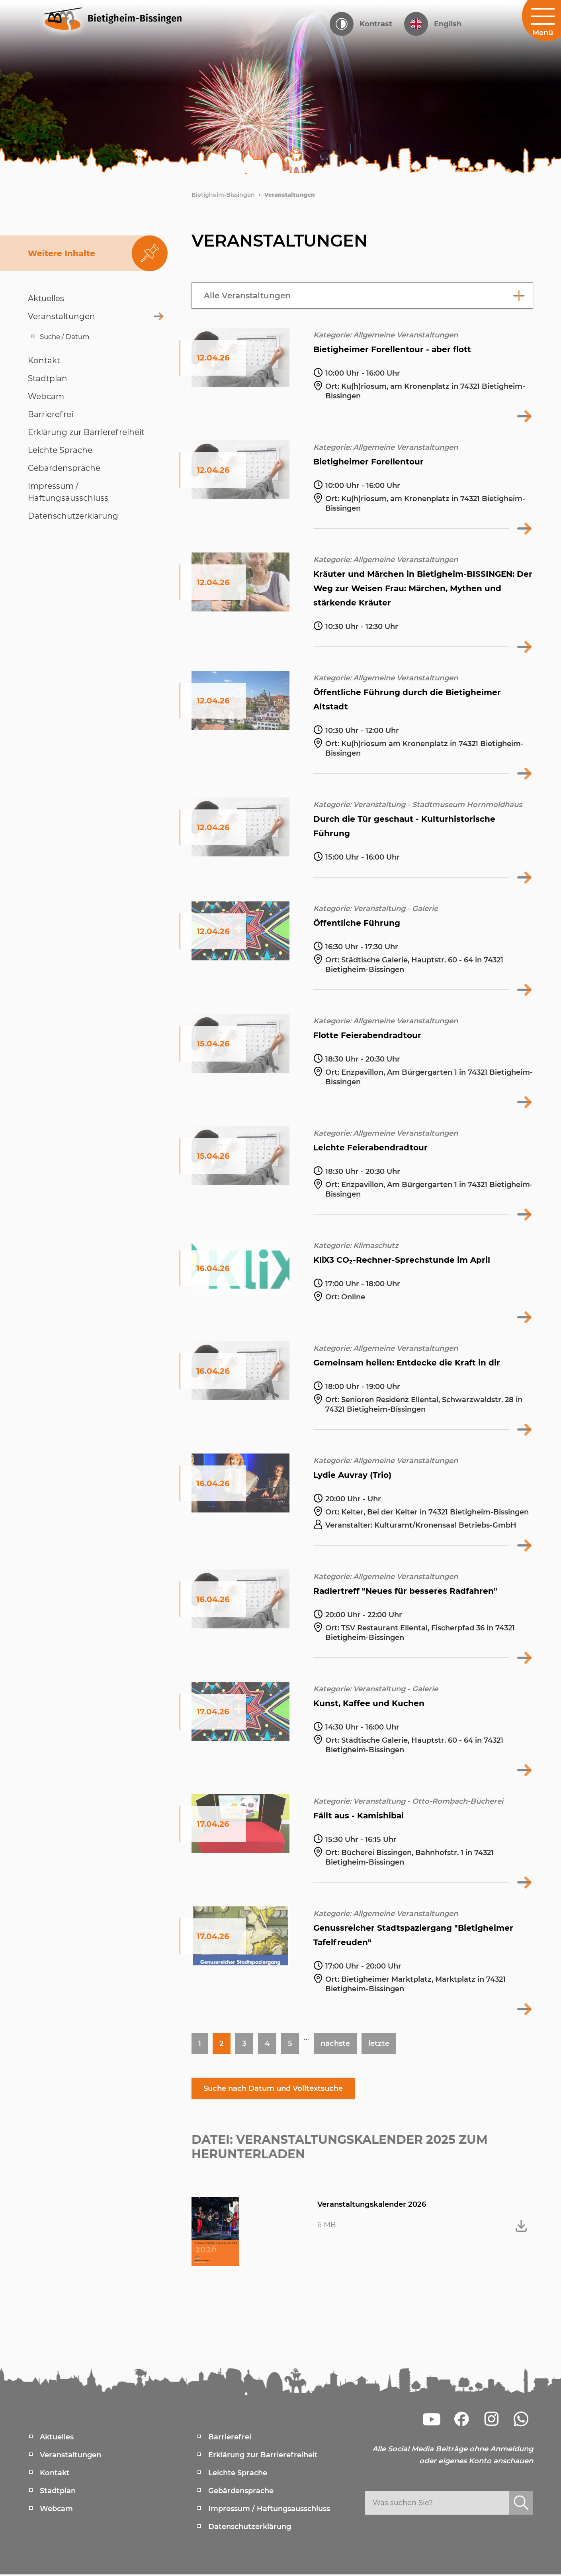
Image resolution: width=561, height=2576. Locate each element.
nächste (339, 2044)
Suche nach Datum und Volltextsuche (282, 2089)
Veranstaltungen (289, 194)
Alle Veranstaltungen (247, 295)
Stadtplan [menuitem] (58, 2492)
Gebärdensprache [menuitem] (241, 2492)
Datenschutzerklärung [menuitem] (249, 2528)
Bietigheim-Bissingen (223, 194)
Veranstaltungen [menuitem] (70, 2456)
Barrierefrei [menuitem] (229, 2438)
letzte (385, 2044)
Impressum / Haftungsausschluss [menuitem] (269, 2510)
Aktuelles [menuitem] (57, 2438)
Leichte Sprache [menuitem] (237, 2474)
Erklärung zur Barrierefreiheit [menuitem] (263, 2456)
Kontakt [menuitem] (55, 2474)
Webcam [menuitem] (56, 2510)
